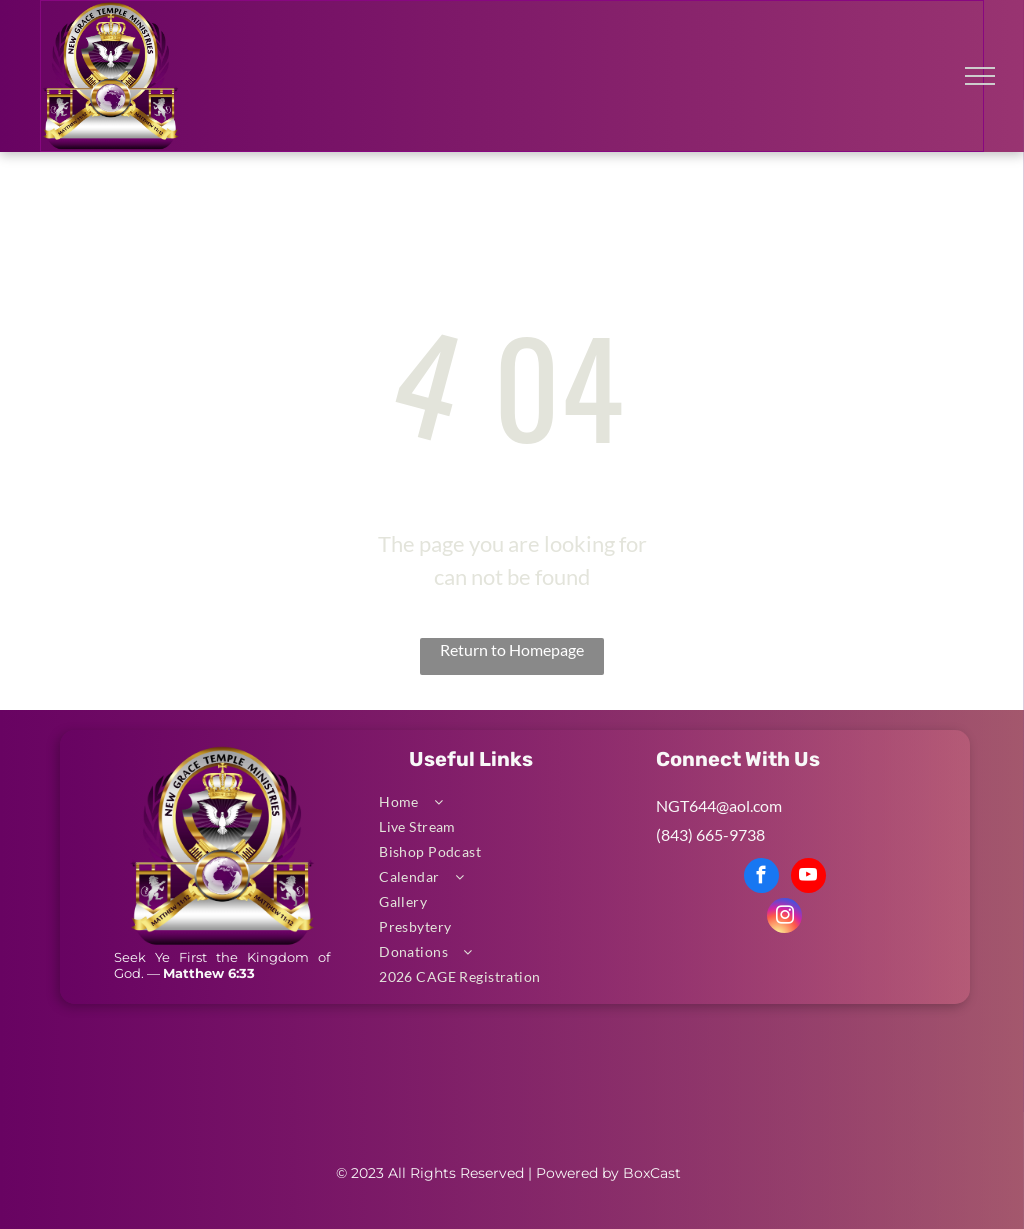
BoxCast (652, 1173)
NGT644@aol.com (719, 805)
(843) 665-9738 (710, 834)
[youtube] (808, 878)
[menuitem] (504, 801)
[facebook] (761, 878)
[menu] (980, 76)
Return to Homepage (512, 649)
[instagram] (784, 918)
